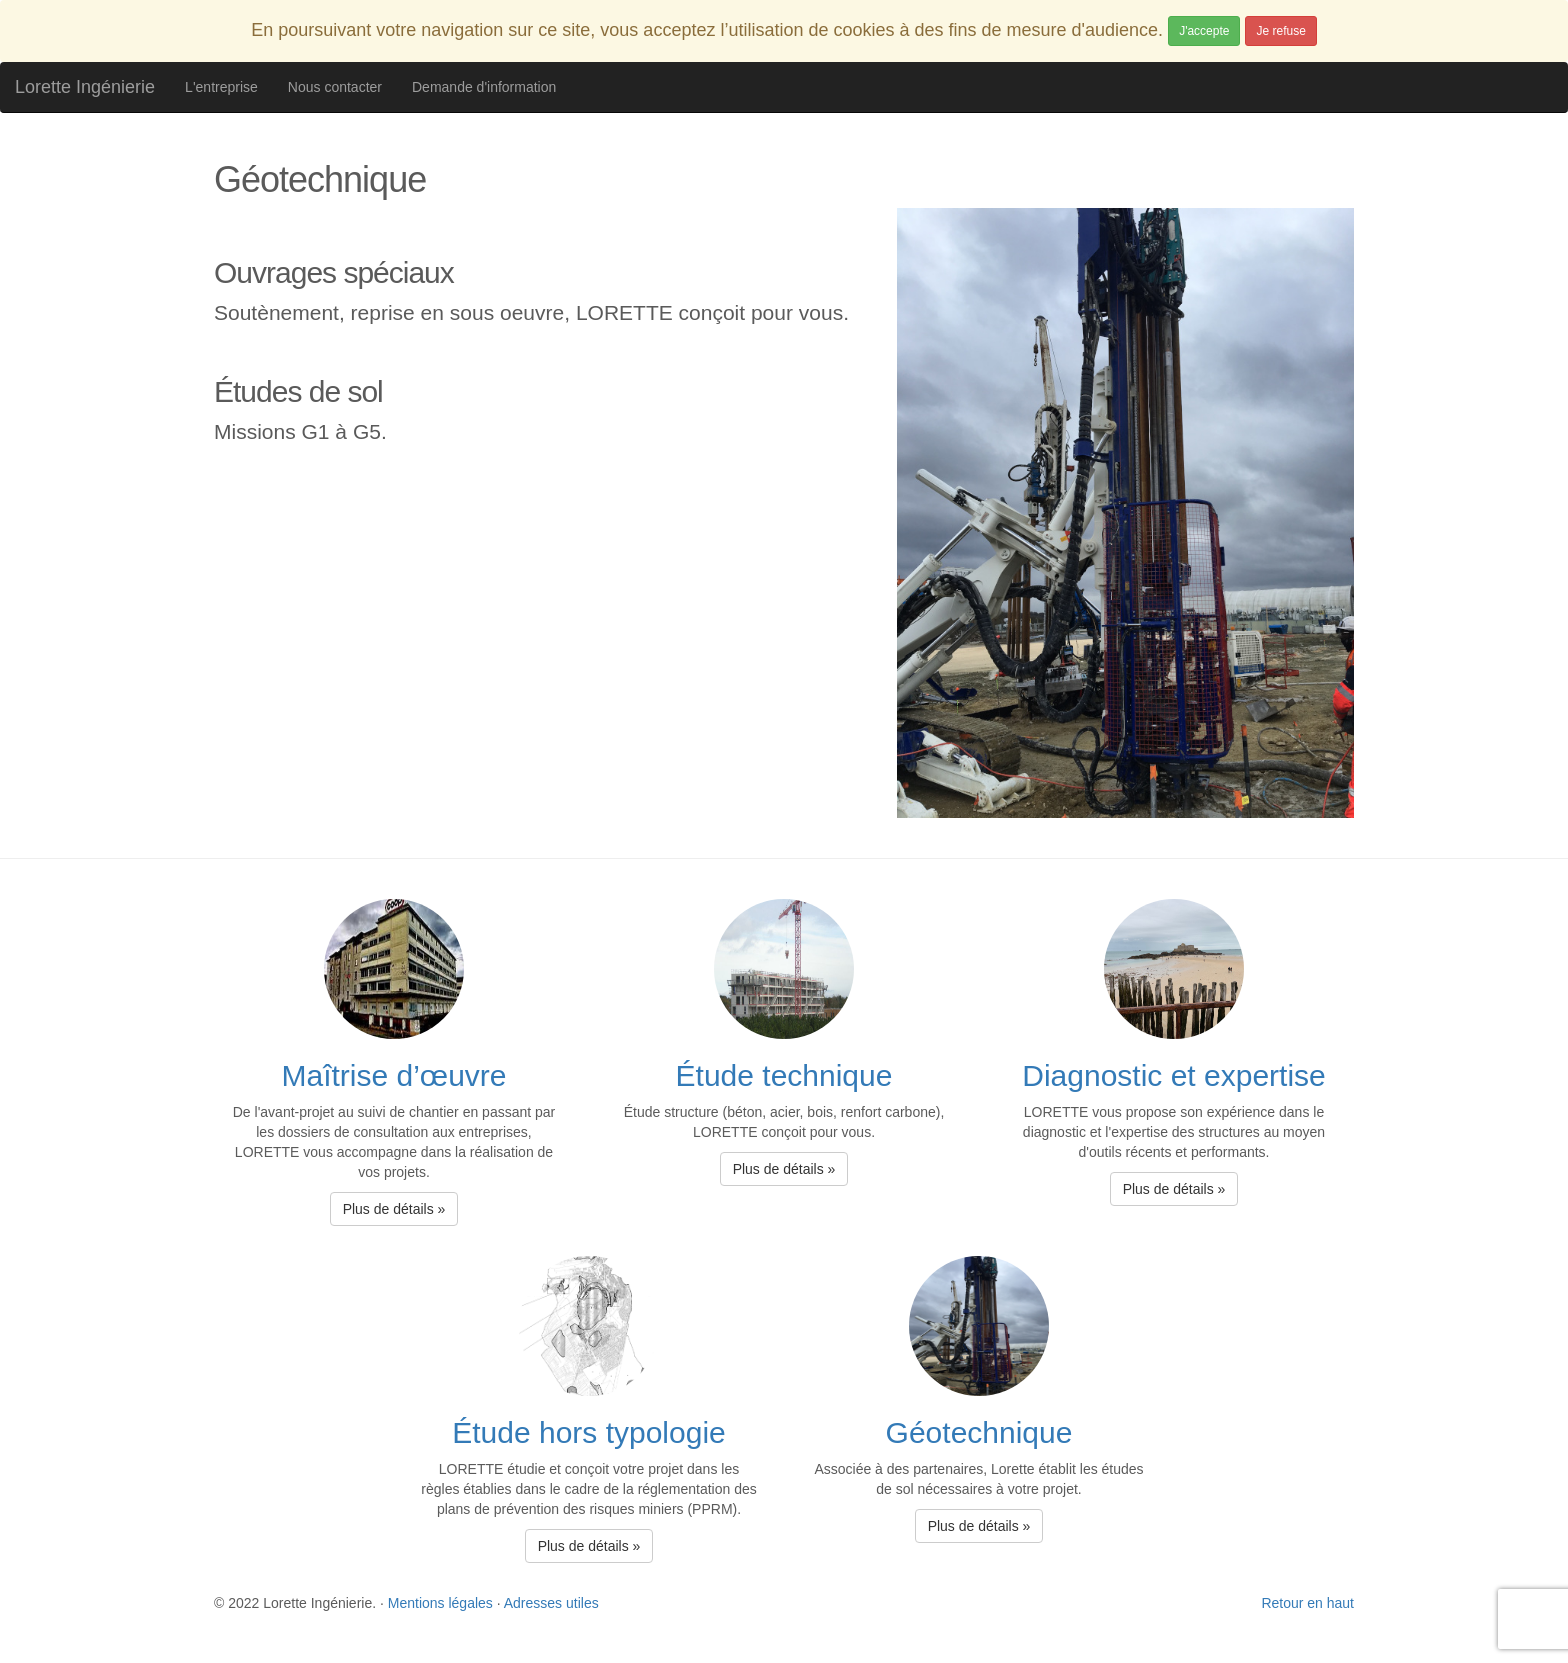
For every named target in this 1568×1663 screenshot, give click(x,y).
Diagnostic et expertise (1174, 1075)
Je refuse (1280, 31)
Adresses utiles (551, 1603)
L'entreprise (221, 87)
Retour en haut (1307, 1603)
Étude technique (784, 1075)
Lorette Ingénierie (85, 87)
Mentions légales (440, 1603)
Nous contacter (335, 87)
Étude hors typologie (589, 1432)
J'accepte (1204, 31)
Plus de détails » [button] (394, 1209)
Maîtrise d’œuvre (393, 1075)
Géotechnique (979, 1432)
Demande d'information (484, 87)
